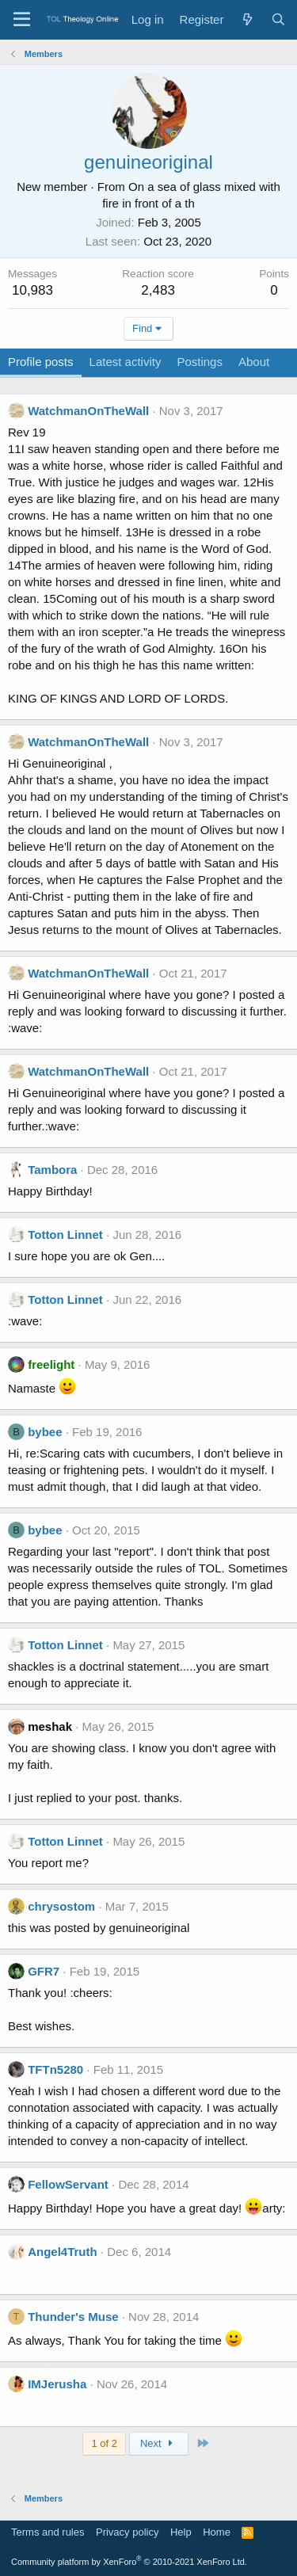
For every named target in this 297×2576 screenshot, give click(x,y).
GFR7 (43, 1971)
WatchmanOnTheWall (88, 410)
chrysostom (61, 1906)
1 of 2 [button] (104, 2443)
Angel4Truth (62, 2251)
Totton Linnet (65, 1234)
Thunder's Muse (73, 2316)
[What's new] (246, 19)
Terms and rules (47, 2532)
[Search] (278, 19)
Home (216, 2532)
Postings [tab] (200, 361)
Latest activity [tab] (125, 361)
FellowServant (68, 2184)
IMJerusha (57, 2384)
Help (181, 2532)
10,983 (32, 290)
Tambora (52, 1169)
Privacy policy (127, 2532)
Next (158, 2443)
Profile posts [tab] (41, 361)
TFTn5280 (55, 2069)
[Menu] (21, 20)
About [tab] (253, 361)
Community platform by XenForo (129, 2561)
